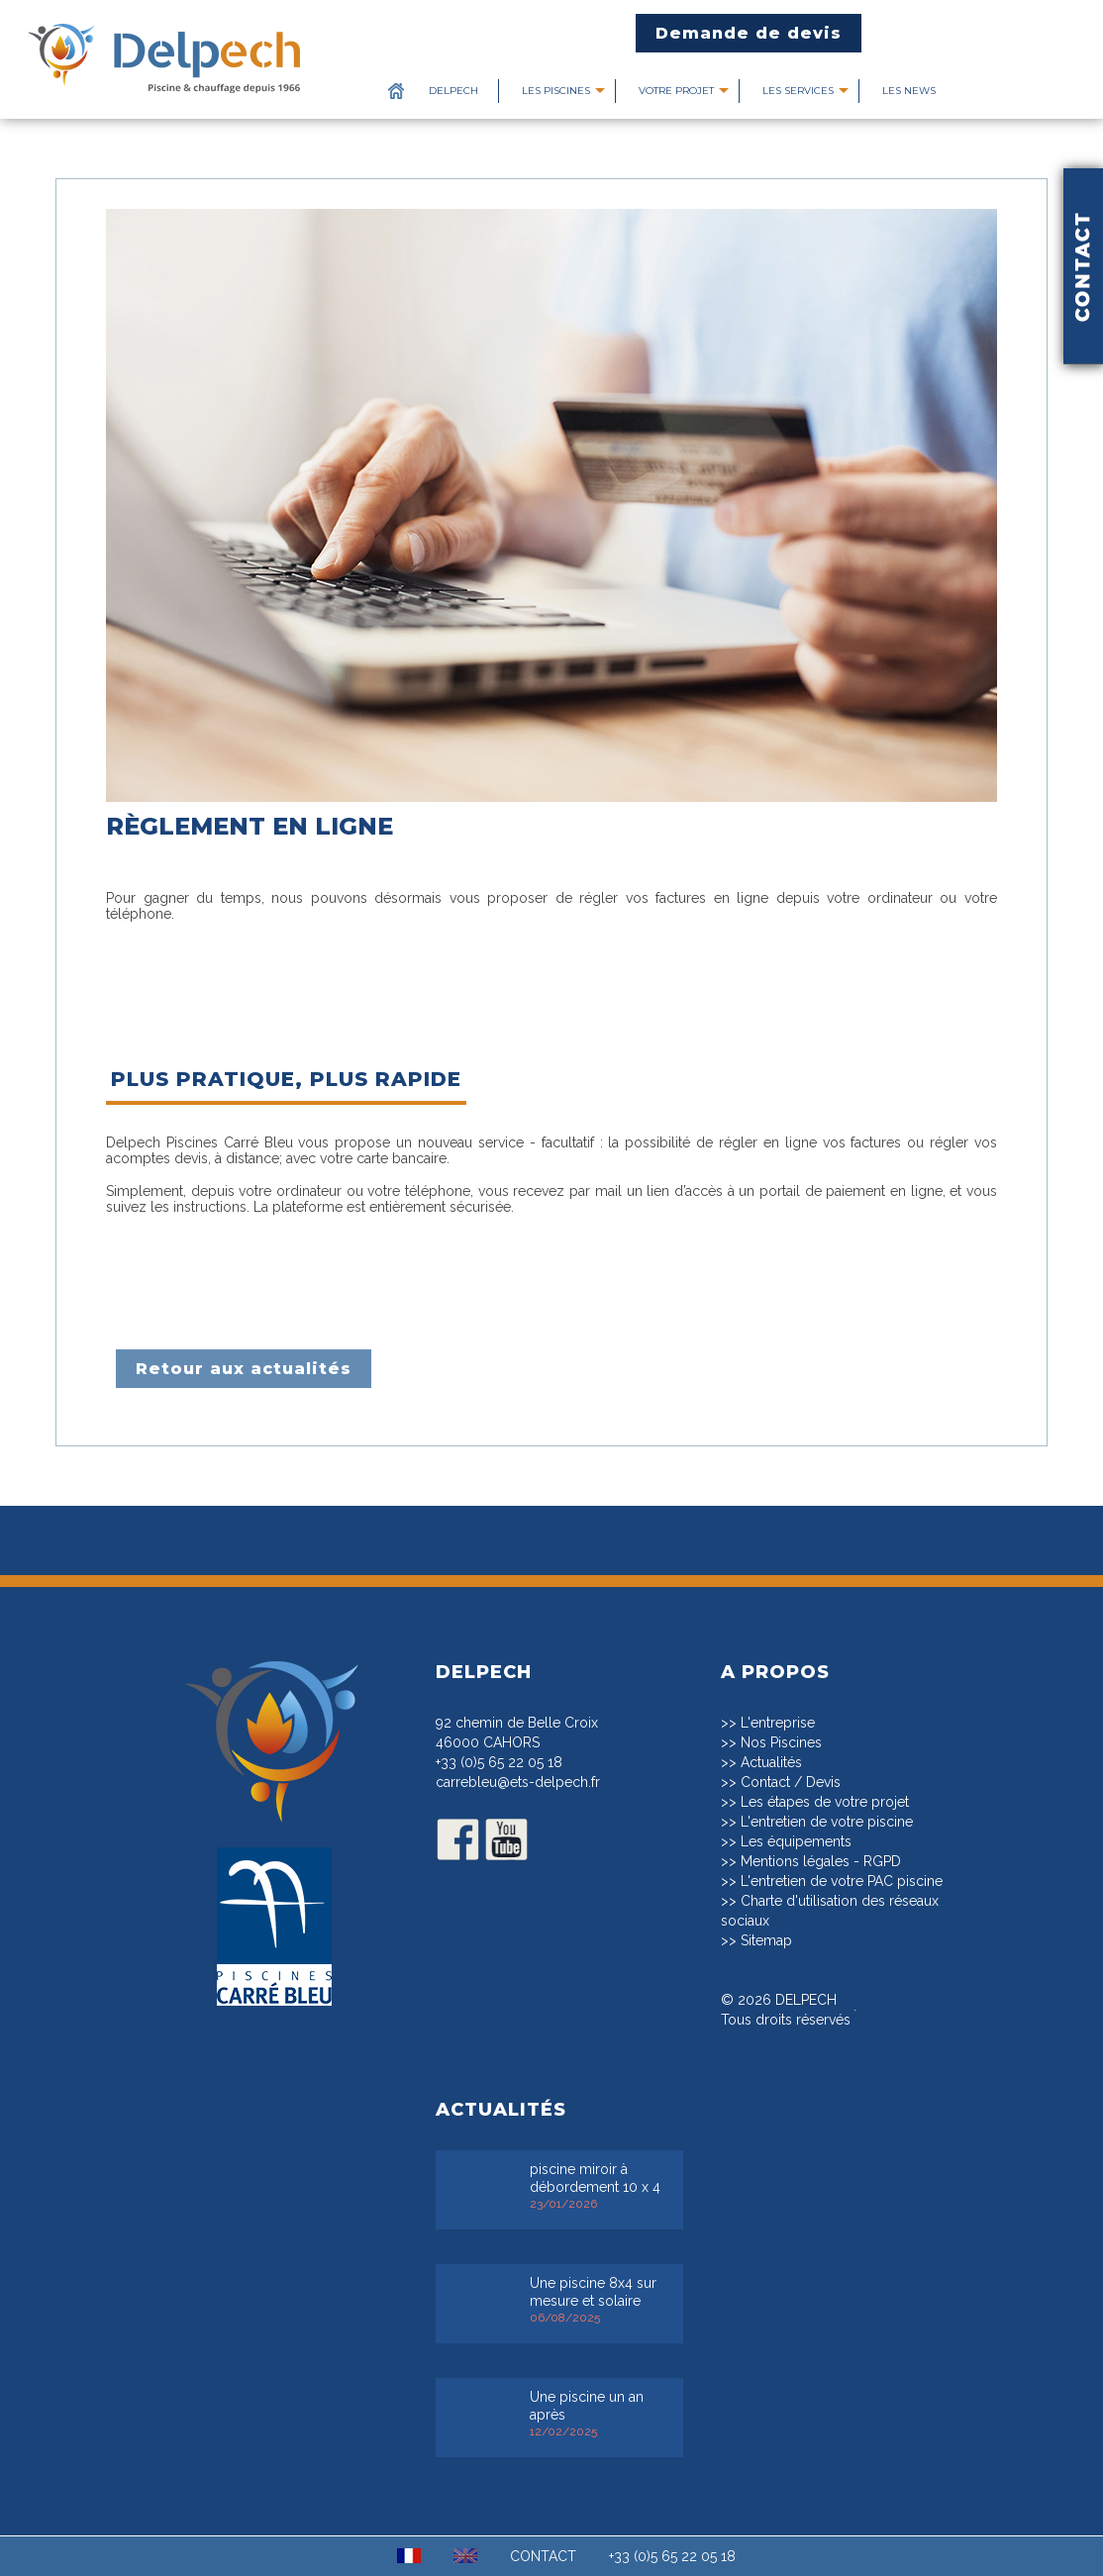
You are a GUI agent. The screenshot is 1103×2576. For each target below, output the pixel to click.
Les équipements (796, 1841)
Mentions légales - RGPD (821, 1861)
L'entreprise (778, 1723)
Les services (798, 90)
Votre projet (676, 90)
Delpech (453, 90)
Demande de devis (748, 33)
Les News (909, 90)
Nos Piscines (781, 1742)
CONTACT (543, 2556)
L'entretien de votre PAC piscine (842, 1881)
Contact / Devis (791, 1782)
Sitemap (766, 1940)
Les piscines (556, 90)
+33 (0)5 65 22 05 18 (499, 1762)
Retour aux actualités (243, 1368)
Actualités (771, 1762)
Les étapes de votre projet (825, 1802)
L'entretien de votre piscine (827, 1822)
